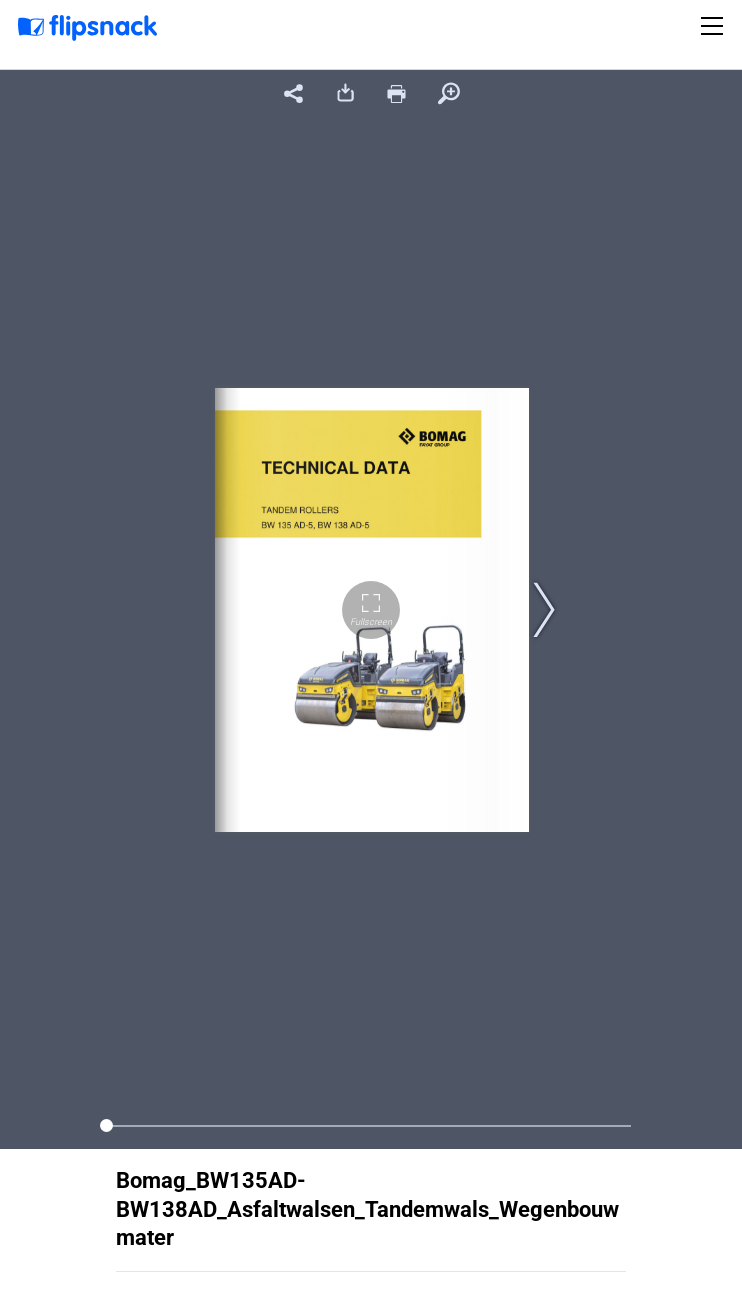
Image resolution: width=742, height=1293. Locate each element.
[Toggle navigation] (715, 26)
